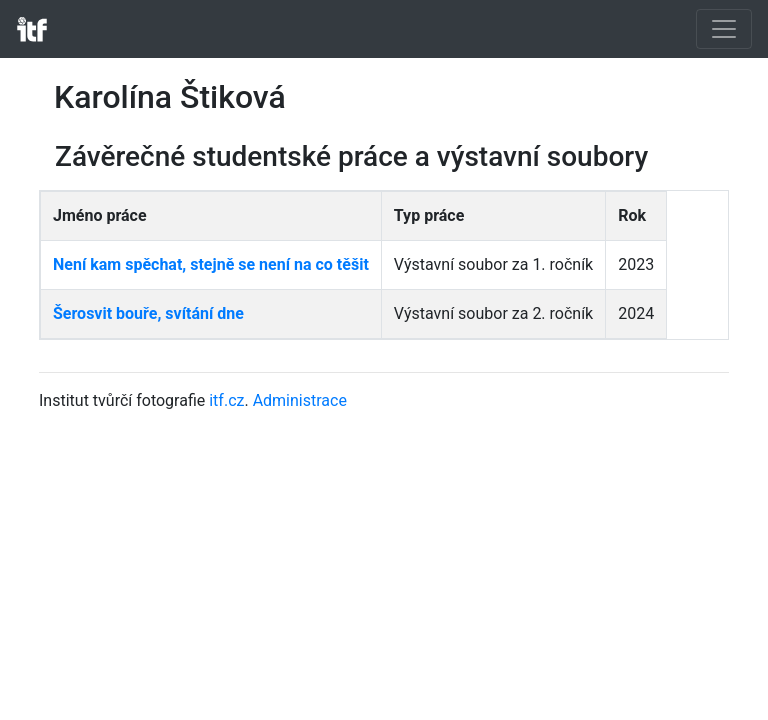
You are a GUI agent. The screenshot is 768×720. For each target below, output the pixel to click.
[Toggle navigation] (724, 29)
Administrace (300, 400)
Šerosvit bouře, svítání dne (148, 313)
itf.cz (226, 400)
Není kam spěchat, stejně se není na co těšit (211, 264)
